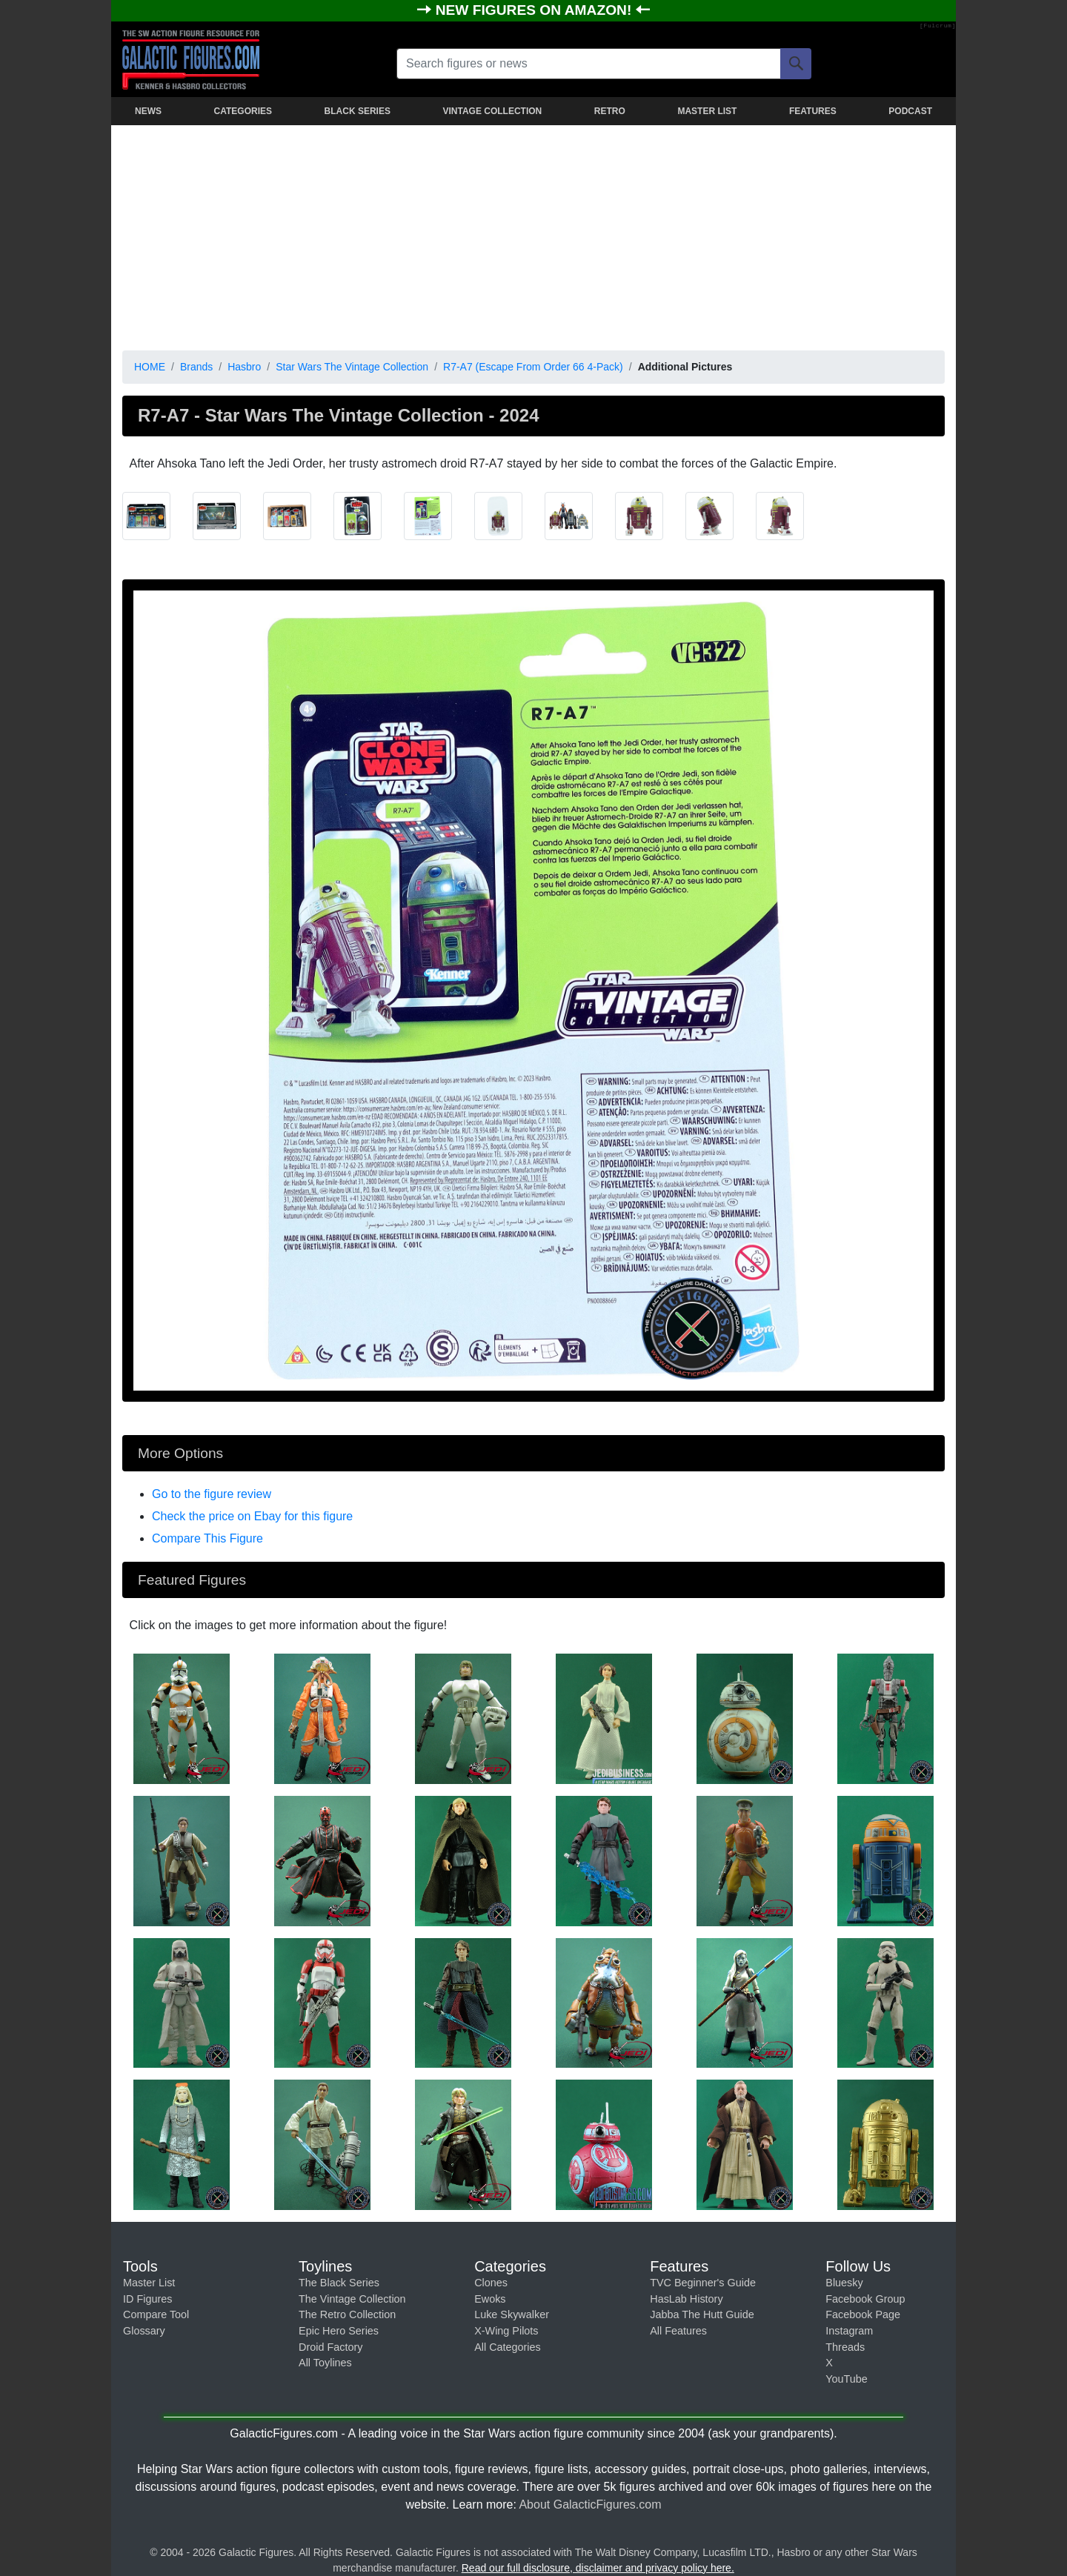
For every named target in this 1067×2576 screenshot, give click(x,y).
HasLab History (686, 2299)
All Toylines (325, 2363)
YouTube (846, 2379)
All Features (678, 2331)
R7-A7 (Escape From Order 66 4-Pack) (533, 367)
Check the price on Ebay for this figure (252, 1516)
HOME (149, 367)
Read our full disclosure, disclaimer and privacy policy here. (598, 2568)
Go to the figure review (211, 1494)
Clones (491, 2283)
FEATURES (813, 111)
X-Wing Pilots (506, 2331)
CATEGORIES (243, 111)
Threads (845, 2347)
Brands (196, 367)
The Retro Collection (347, 2314)
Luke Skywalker (511, 2314)
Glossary (144, 2331)
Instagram (849, 2331)
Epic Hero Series (339, 2331)
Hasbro (244, 367)
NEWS (148, 111)
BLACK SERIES (357, 111)
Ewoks (489, 2299)
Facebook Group (865, 2299)
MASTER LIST (707, 111)
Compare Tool (156, 2314)
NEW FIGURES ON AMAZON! (536, 10)
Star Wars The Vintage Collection (352, 367)
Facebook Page (862, 2314)
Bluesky (843, 2283)
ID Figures (147, 2299)
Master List (149, 2283)
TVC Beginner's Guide (703, 2283)
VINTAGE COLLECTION (492, 111)
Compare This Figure (207, 1538)
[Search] (795, 63)
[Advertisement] (533, 235)
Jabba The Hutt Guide (702, 2314)
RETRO (609, 111)
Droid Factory (330, 2347)
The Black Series (339, 2283)
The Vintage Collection (352, 2299)
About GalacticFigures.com (590, 2504)
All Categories (507, 2347)
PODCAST (910, 111)
